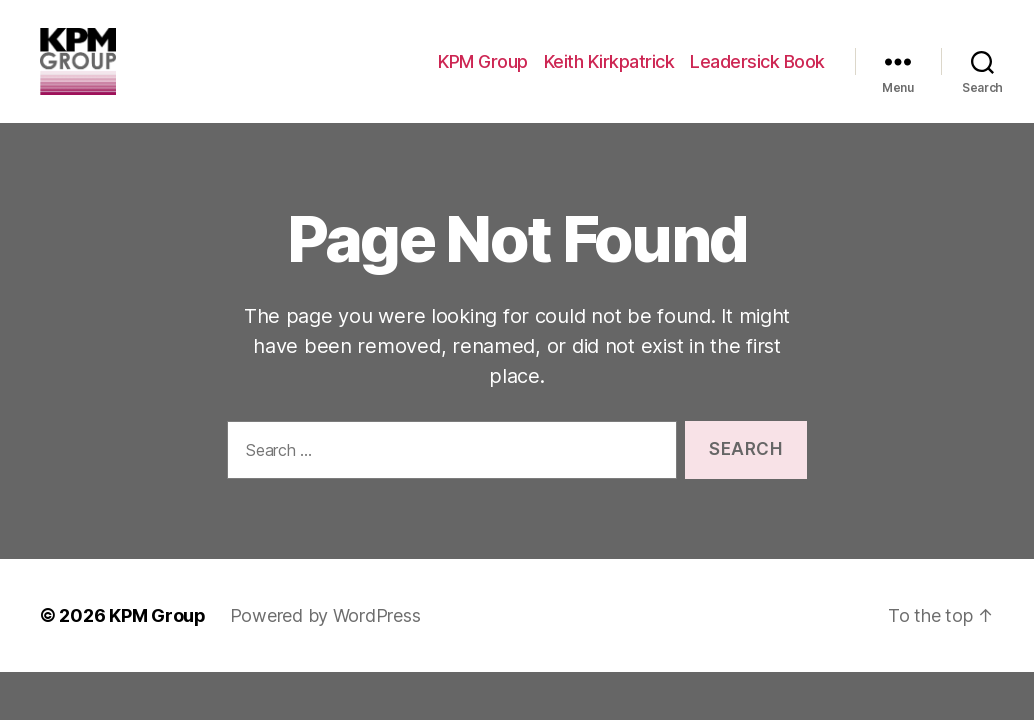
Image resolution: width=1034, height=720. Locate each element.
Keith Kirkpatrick (609, 72)
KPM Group (483, 72)
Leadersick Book (757, 72)
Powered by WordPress (325, 639)
